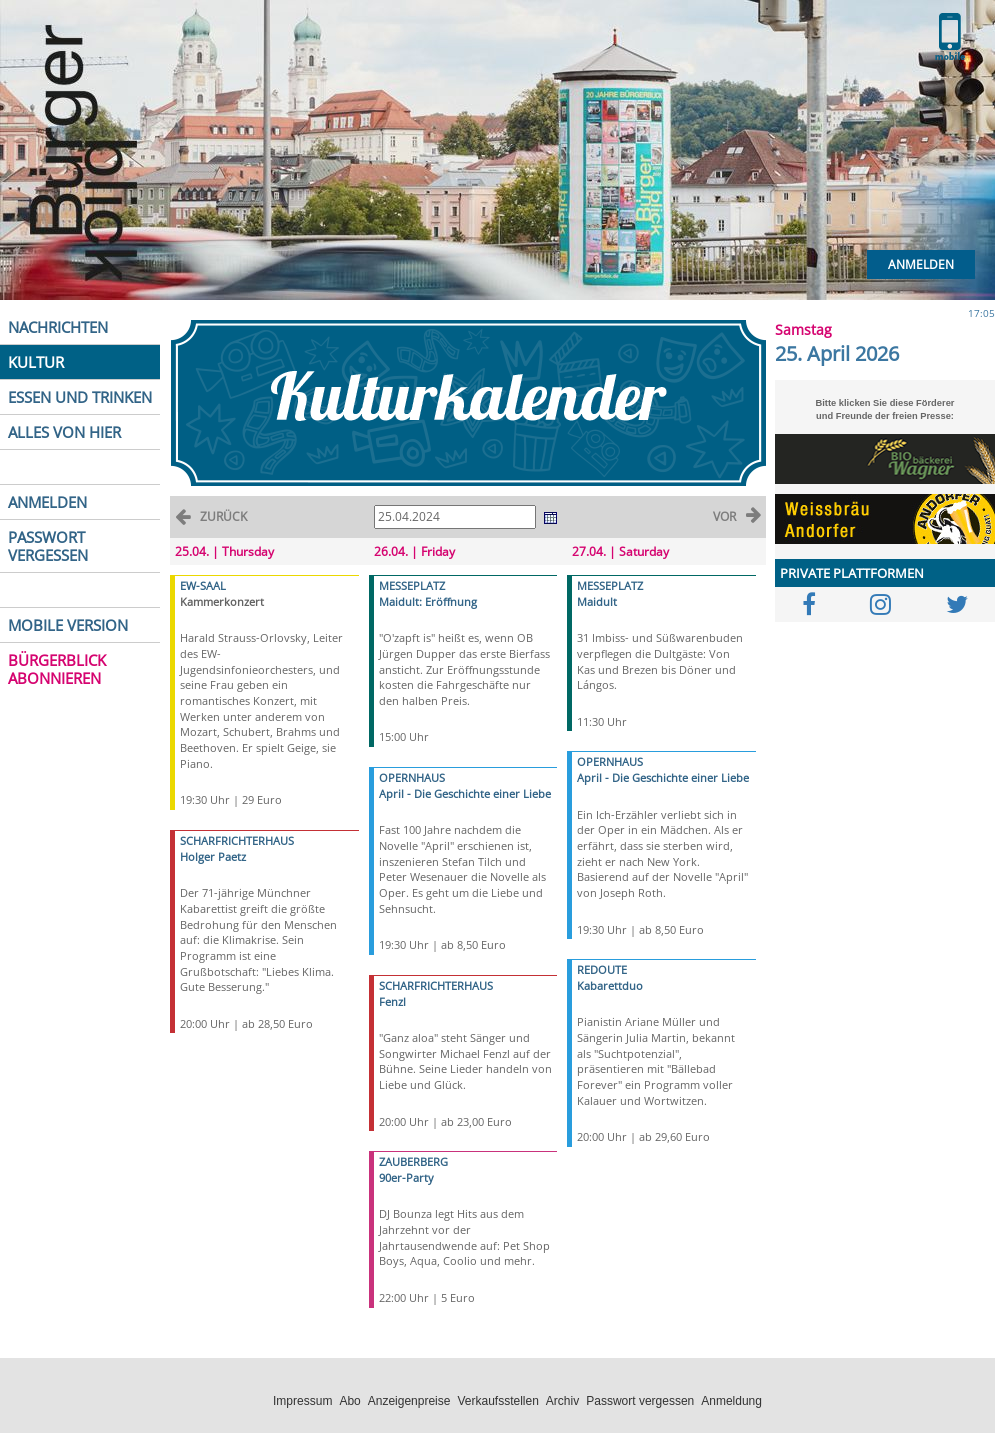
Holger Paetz (213, 856)
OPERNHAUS (412, 777)
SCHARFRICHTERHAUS (237, 840)
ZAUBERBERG (413, 1161)
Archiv (562, 1401)
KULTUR (36, 362)
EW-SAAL (203, 585)
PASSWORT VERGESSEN (48, 546)
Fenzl (392, 1001)
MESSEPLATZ (412, 585)
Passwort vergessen (640, 1401)
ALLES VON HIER (64, 432)
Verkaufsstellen (497, 1401)
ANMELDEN (47, 502)
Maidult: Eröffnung (428, 601)
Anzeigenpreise (409, 1401)
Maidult (597, 601)
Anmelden (921, 264)
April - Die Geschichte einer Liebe (465, 793)
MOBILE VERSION (68, 625)
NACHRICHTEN (58, 327)
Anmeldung (731, 1401)
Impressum (302, 1401)
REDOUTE (602, 969)
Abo (349, 1401)
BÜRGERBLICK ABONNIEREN (57, 669)
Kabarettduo (610, 985)
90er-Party (406, 1177)
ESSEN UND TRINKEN (80, 397)
